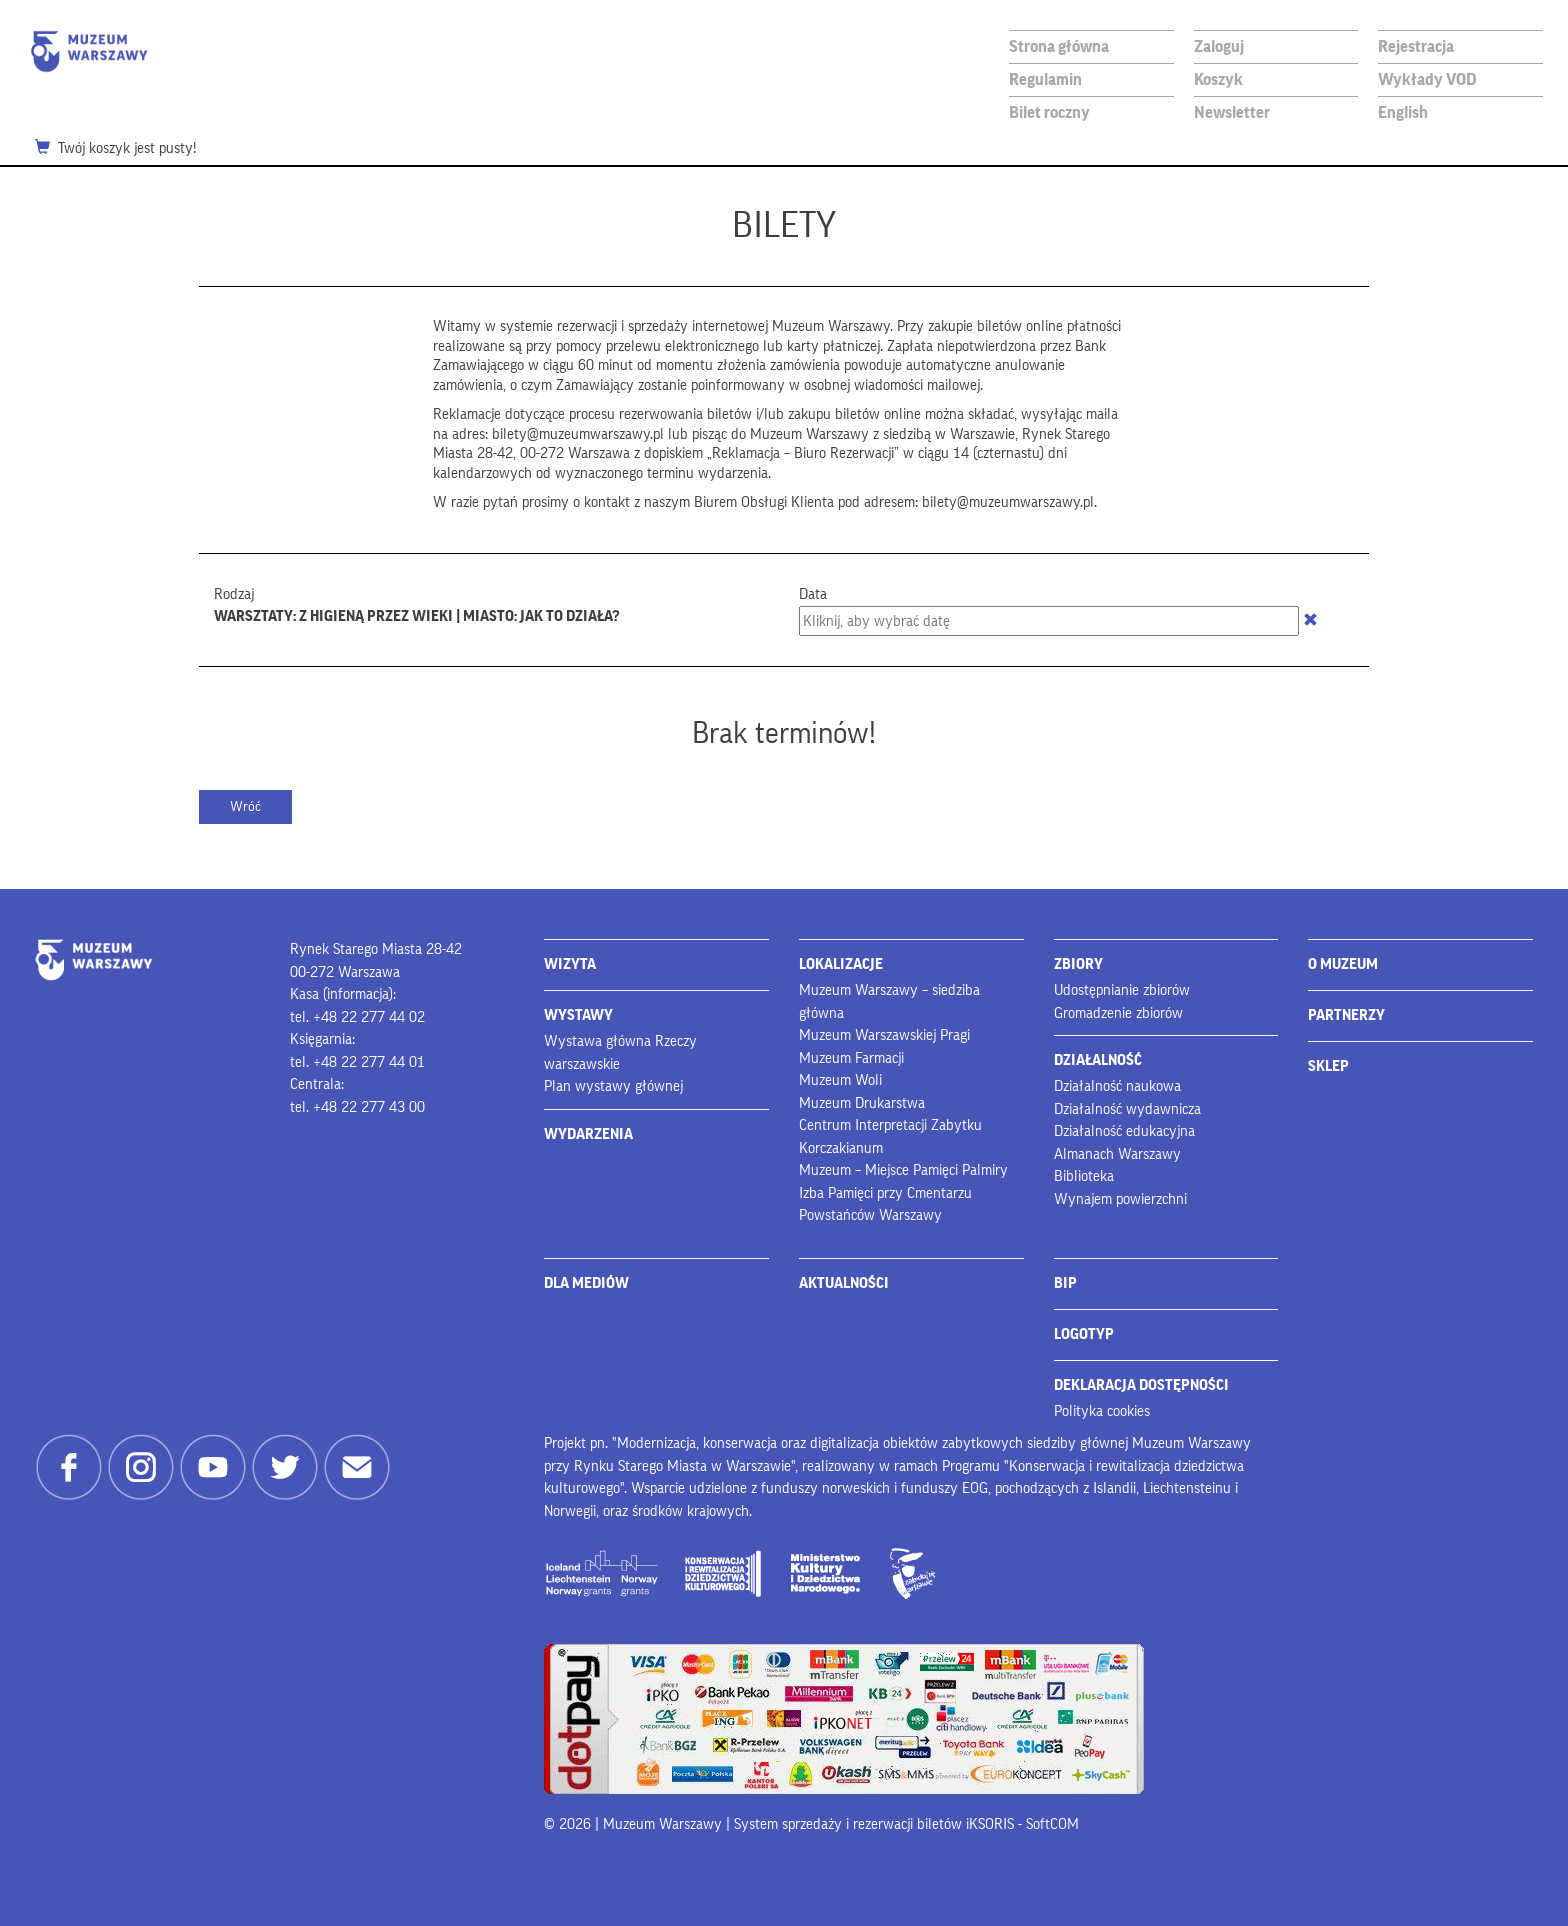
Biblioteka (1084, 1176)
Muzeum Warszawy (89, 51)
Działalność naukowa (1117, 1086)
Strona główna (1059, 46)
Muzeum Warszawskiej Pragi (884, 1035)
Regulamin (1045, 79)
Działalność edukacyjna (1124, 1131)
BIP (1065, 1283)
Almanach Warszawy (1117, 1154)
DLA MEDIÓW (586, 1283)
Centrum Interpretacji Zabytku (890, 1125)
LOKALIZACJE (841, 964)
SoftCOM (1052, 1824)
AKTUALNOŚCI (844, 1283)
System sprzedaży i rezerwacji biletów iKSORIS (874, 1824)
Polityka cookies (1102, 1411)
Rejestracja (1416, 46)
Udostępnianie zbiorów (1122, 990)
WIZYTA (570, 964)
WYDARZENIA (588, 1134)
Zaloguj (1219, 46)
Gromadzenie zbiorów (1118, 1013)
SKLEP (1328, 1066)
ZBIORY (1078, 964)
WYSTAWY (578, 1015)
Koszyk (1218, 79)
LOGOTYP (1084, 1334)
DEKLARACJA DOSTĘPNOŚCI (1141, 1385)
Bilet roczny (1049, 112)
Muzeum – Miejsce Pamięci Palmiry (903, 1170)
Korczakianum (841, 1148)
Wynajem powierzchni (1120, 1199)
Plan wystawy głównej (613, 1086)
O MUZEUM (1343, 964)
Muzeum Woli (840, 1080)
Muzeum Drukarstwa (862, 1103)
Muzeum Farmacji (851, 1058)
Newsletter (1232, 112)
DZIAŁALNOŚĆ (1098, 1060)
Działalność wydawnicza (1127, 1109)
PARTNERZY (1346, 1015)
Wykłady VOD (1427, 79)
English (1403, 112)
